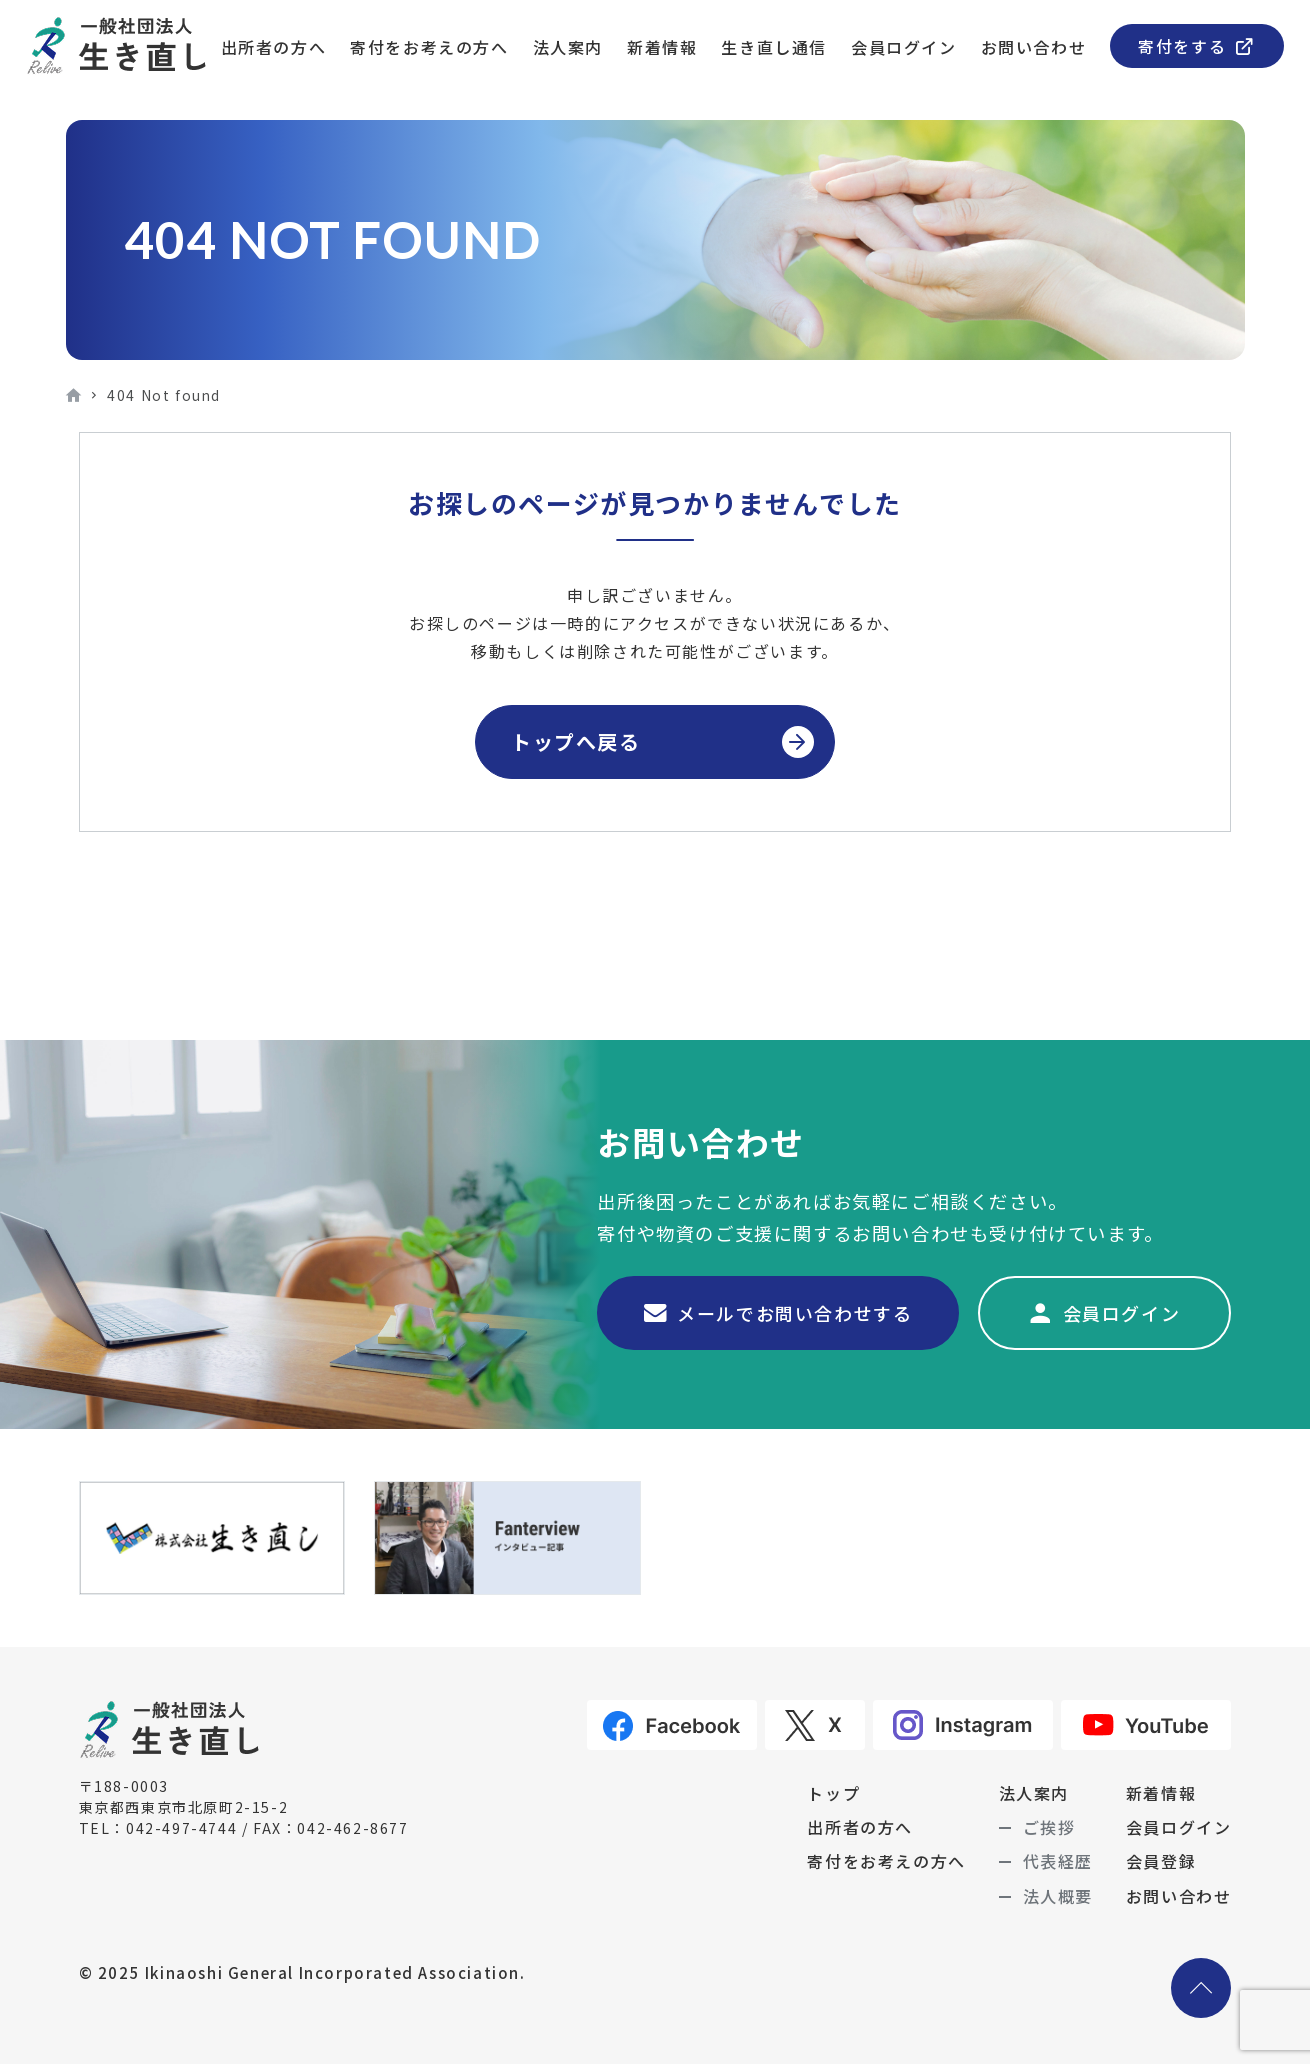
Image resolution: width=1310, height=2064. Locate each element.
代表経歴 (1058, 1861)
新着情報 (662, 47)
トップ (833, 1793)
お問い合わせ (1034, 47)
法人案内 (568, 47)
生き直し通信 (774, 47)
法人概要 (1058, 1896)
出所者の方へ (274, 47)
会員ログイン (904, 47)
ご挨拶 (1049, 1827)
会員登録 (1161, 1861)
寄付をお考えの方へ (429, 47)
